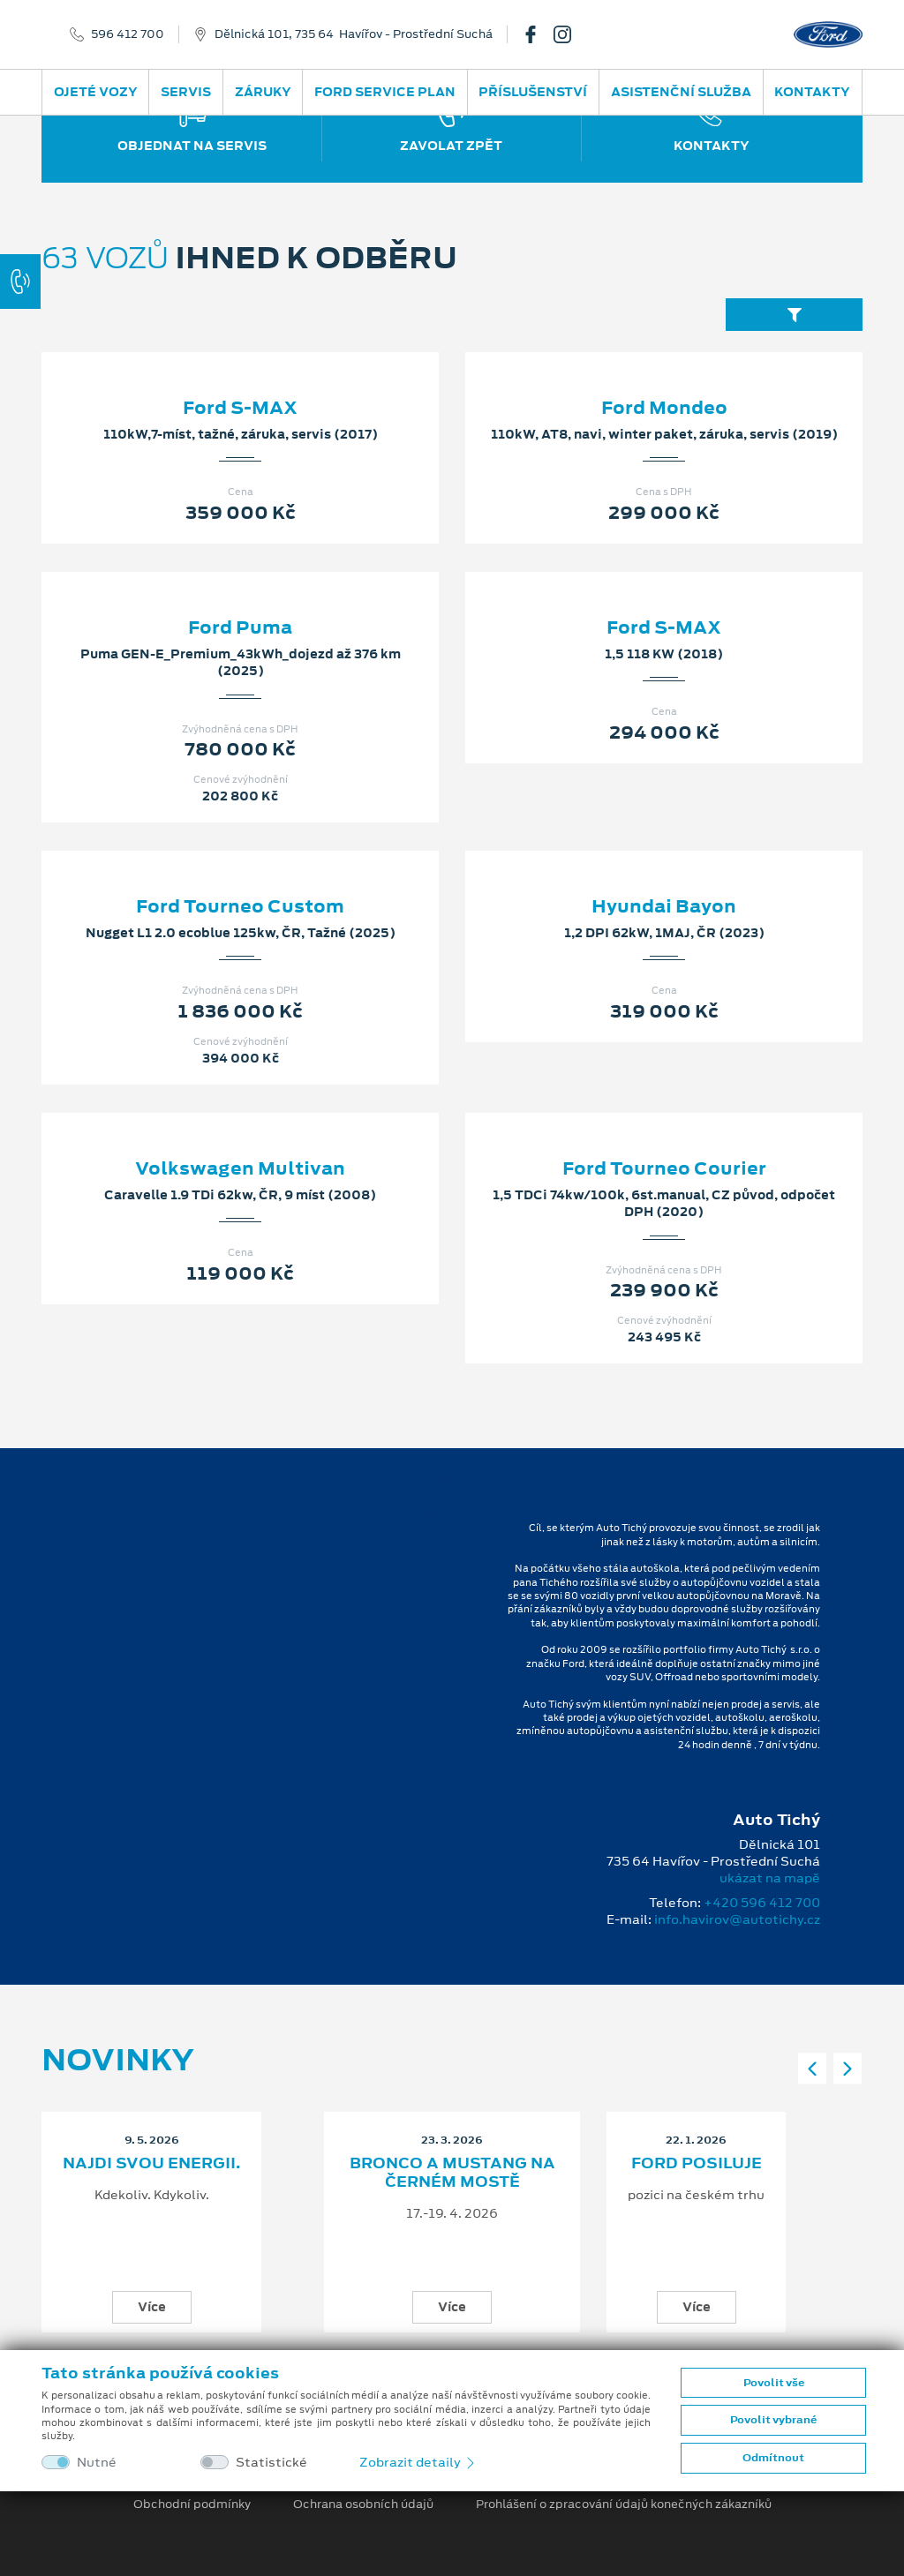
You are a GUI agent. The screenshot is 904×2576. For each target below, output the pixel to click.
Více (152, 2307)
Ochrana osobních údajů (363, 2504)
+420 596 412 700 (762, 1902)
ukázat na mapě (769, 1878)
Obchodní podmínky (192, 2504)
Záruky (263, 92)
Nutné (97, 2462)
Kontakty (812, 92)
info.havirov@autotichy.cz (737, 1919)
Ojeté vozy (96, 92)
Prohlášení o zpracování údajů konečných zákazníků (624, 2504)
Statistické (271, 2462)
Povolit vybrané (773, 2420)
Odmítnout (773, 2458)
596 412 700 (127, 34)
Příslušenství (532, 92)
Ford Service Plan (385, 92)
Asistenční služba (681, 92)
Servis (186, 92)
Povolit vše (773, 2383)
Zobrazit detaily (418, 2462)
